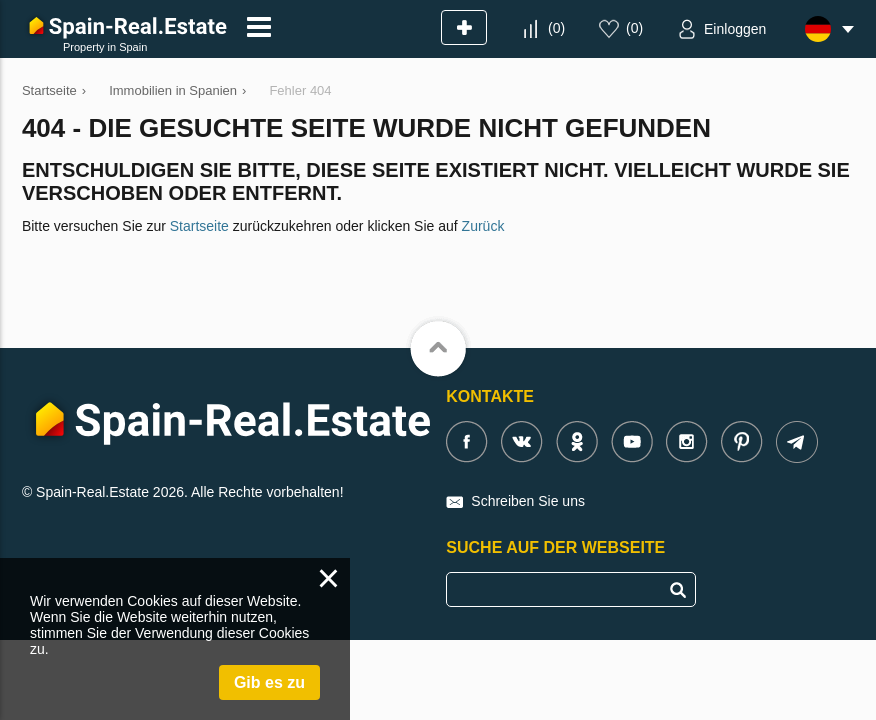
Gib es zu (269, 682)
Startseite (199, 226)
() (556, 28)
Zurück (483, 226)
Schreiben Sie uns (528, 501)
